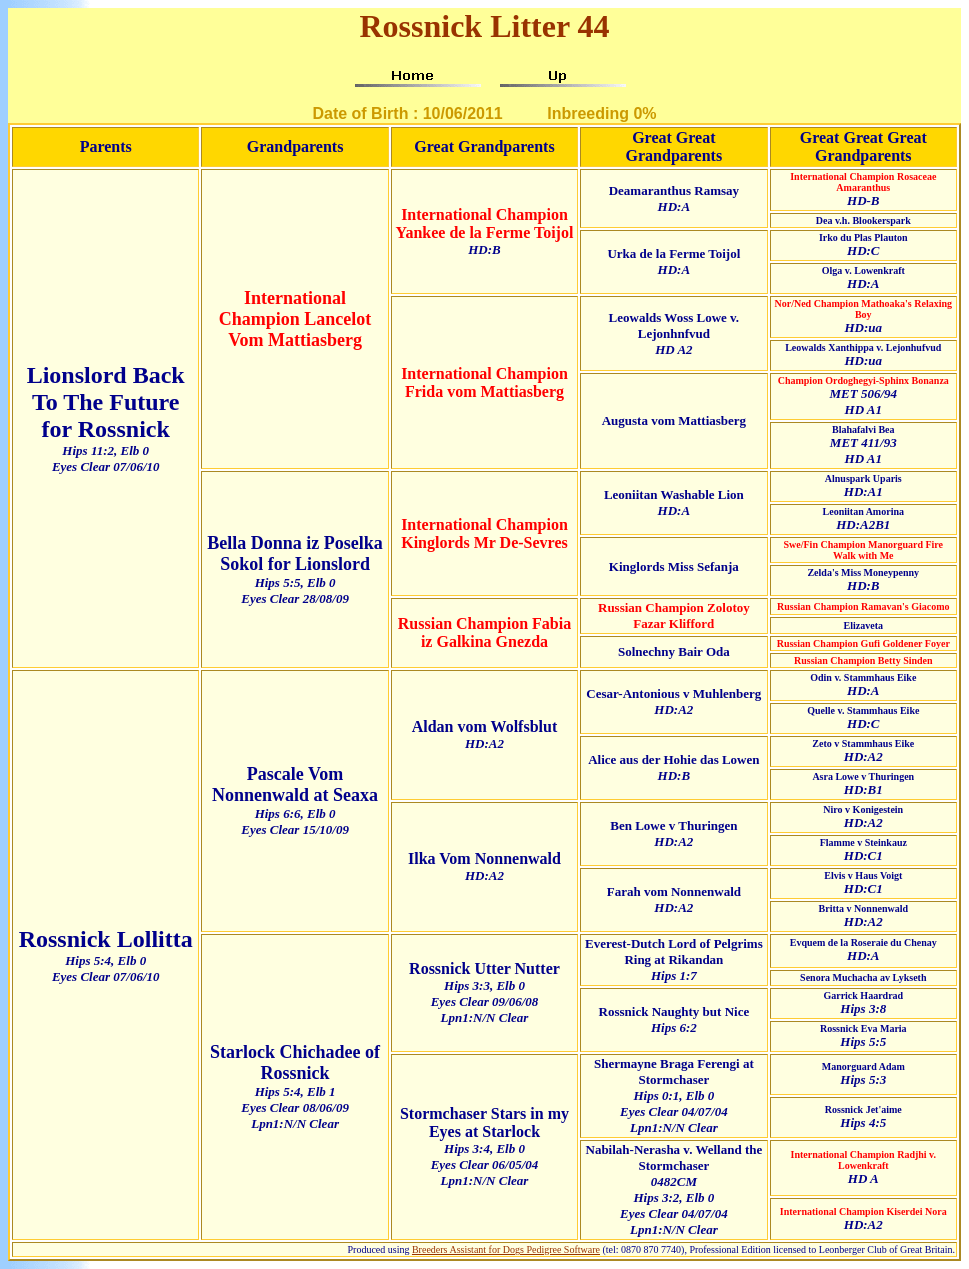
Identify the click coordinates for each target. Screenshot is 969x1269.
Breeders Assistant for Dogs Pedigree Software (506, 1249)
